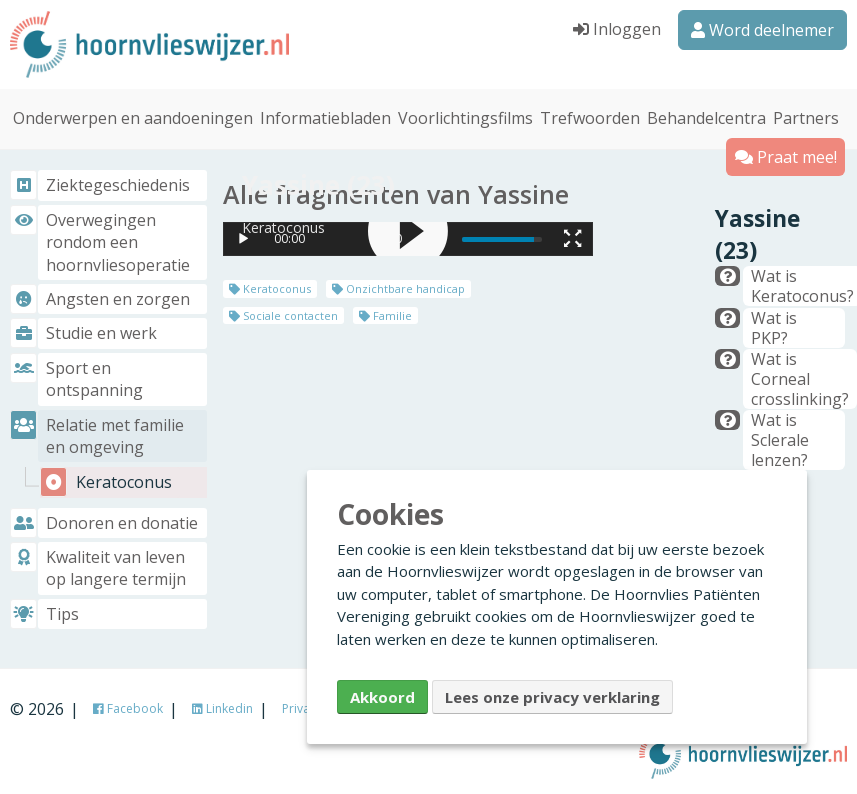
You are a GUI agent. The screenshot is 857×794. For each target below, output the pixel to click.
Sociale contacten (283, 310)
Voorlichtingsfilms (465, 114)
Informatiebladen (325, 114)
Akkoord (382, 697)
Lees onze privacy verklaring (552, 697)
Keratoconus (270, 284)
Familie (385, 310)
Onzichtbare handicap (398, 284)
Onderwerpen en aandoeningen (133, 114)
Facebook (128, 708)
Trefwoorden (590, 114)
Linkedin (222, 708)
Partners (806, 114)
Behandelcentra (706, 114)
